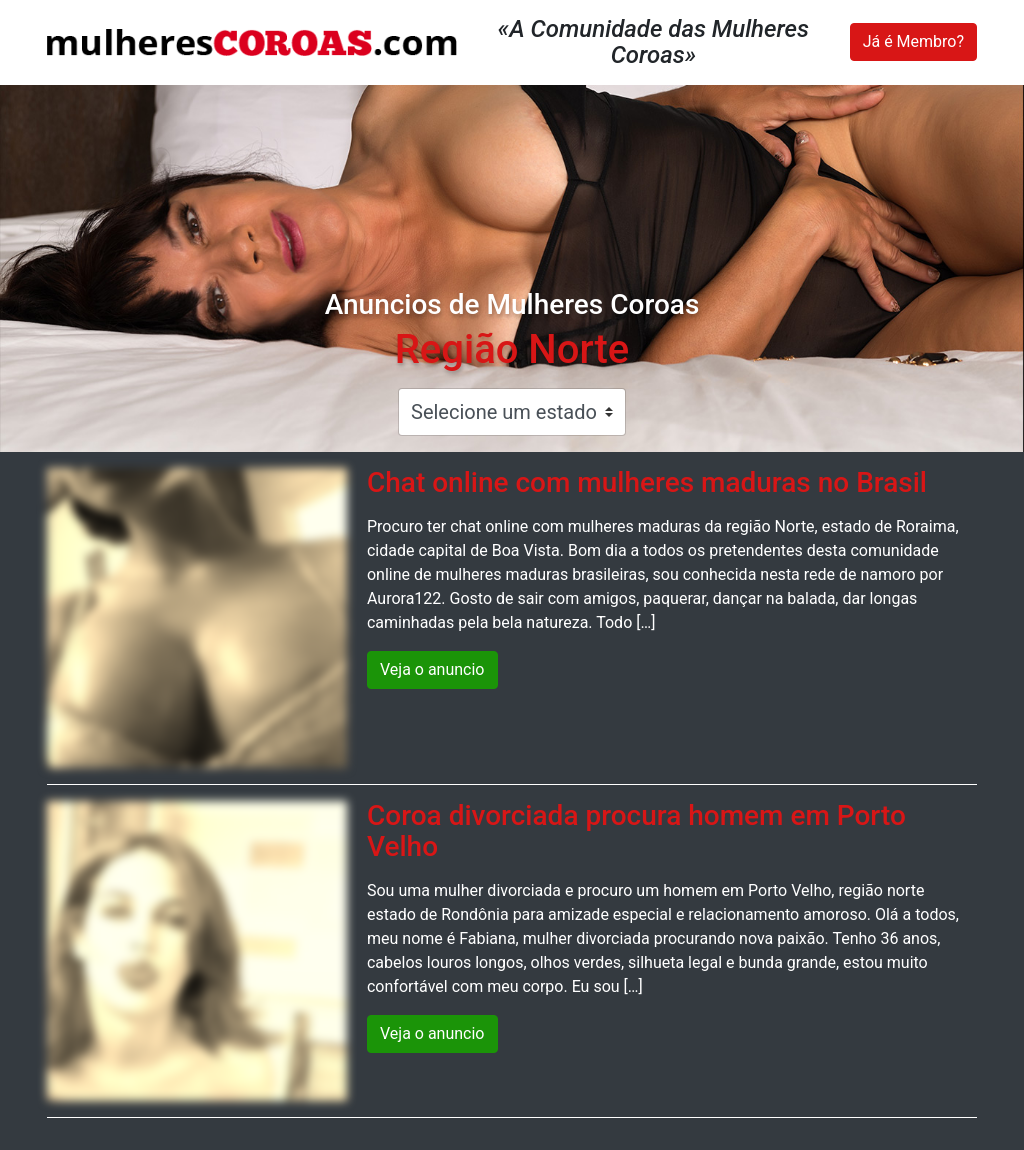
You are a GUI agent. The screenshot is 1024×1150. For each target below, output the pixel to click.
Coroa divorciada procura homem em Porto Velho (636, 831)
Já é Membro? (913, 41)
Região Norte (512, 349)
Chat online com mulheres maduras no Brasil (647, 482)
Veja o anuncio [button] (432, 669)
